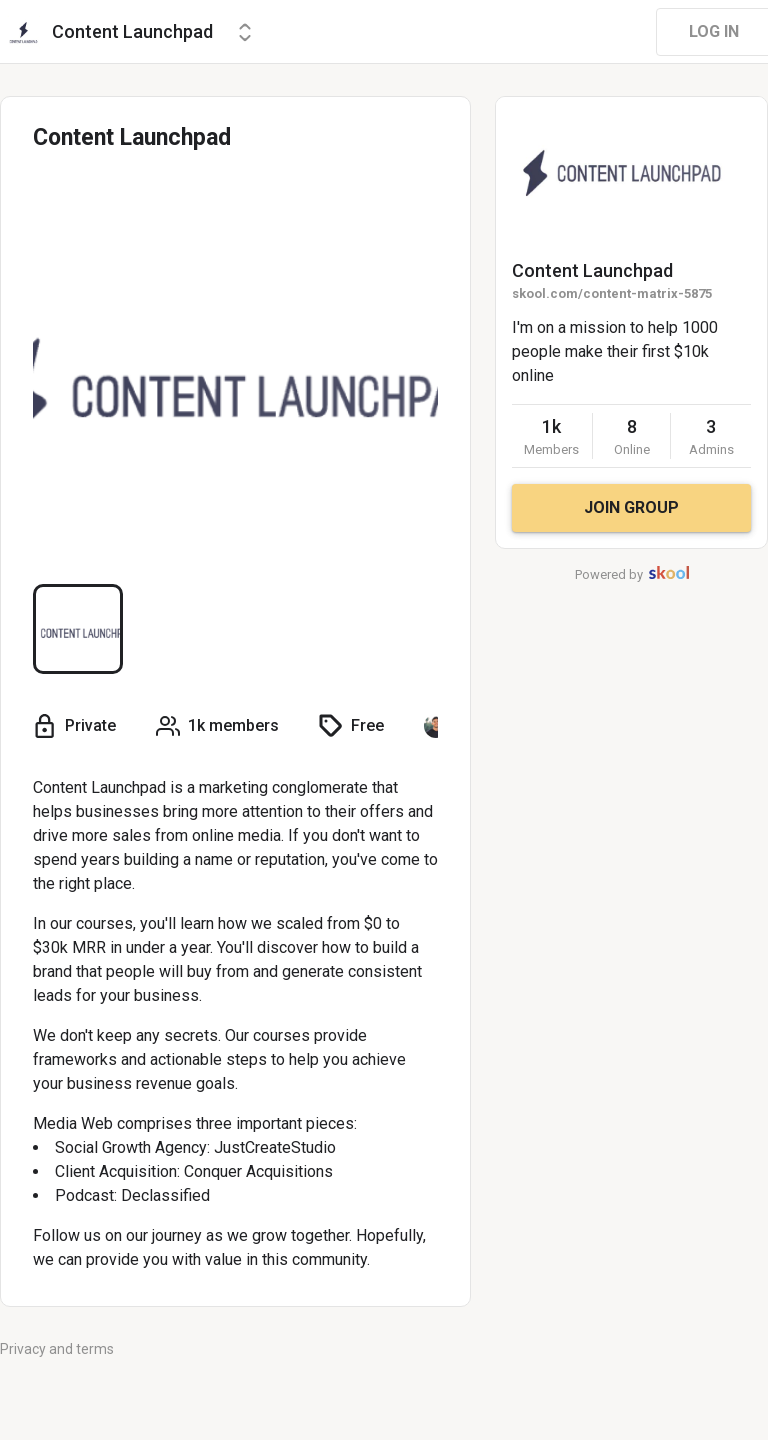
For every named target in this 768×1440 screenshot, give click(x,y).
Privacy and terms (57, 1349)
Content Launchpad (592, 270)
